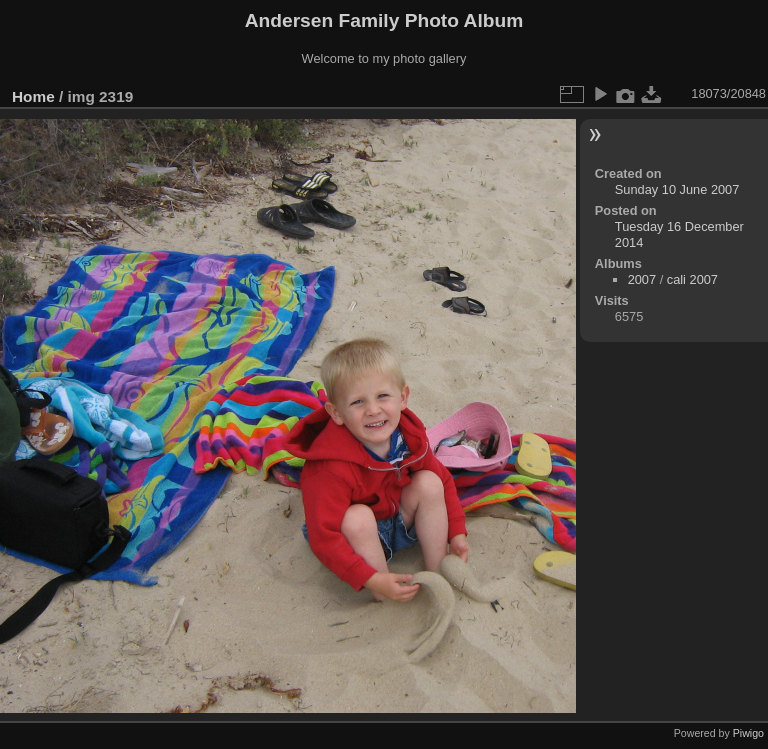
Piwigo (748, 733)
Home (33, 96)
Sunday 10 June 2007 (677, 189)
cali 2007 (692, 279)
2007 (642, 279)
